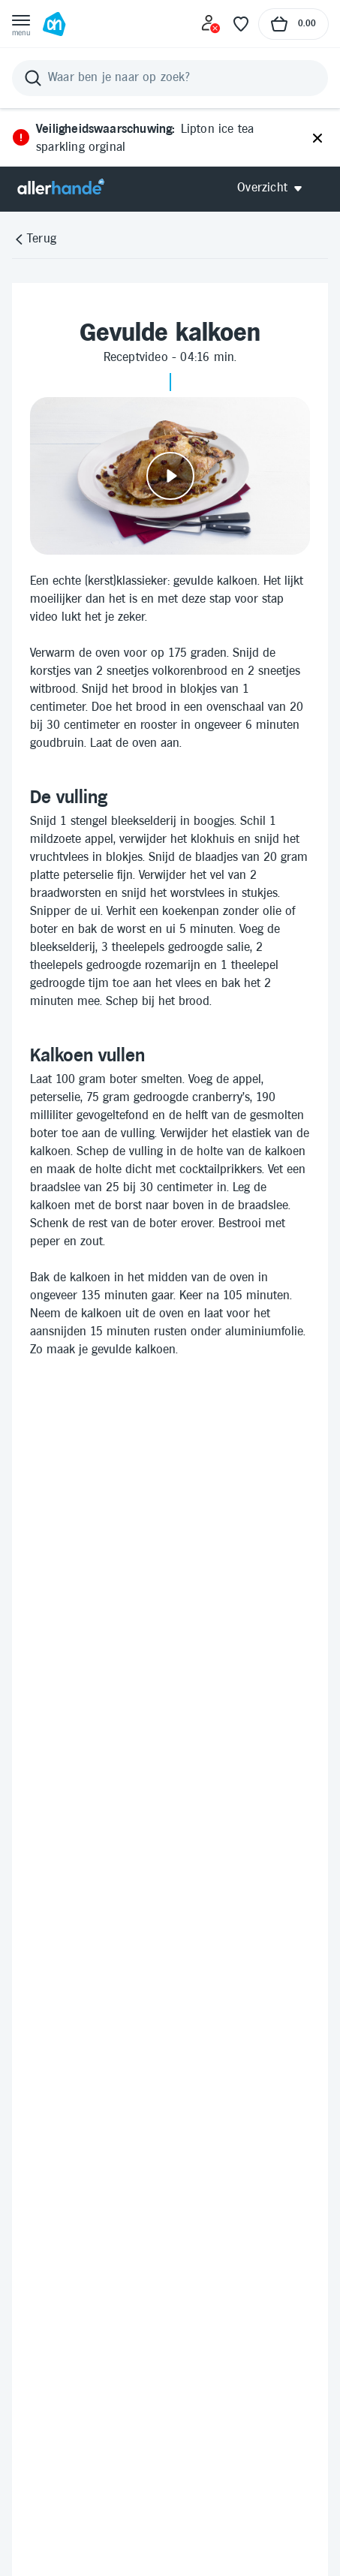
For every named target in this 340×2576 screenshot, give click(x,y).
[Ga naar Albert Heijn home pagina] (54, 24)
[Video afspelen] (170, 476)
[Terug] (34, 239)
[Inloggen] (211, 24)
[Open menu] (21, 24)
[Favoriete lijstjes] (241, 24)
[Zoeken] (170, 78)
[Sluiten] (317, 139)
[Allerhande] (61, 188)
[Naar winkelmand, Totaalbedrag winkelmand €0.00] (293, 24)
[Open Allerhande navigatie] (275, 188)
